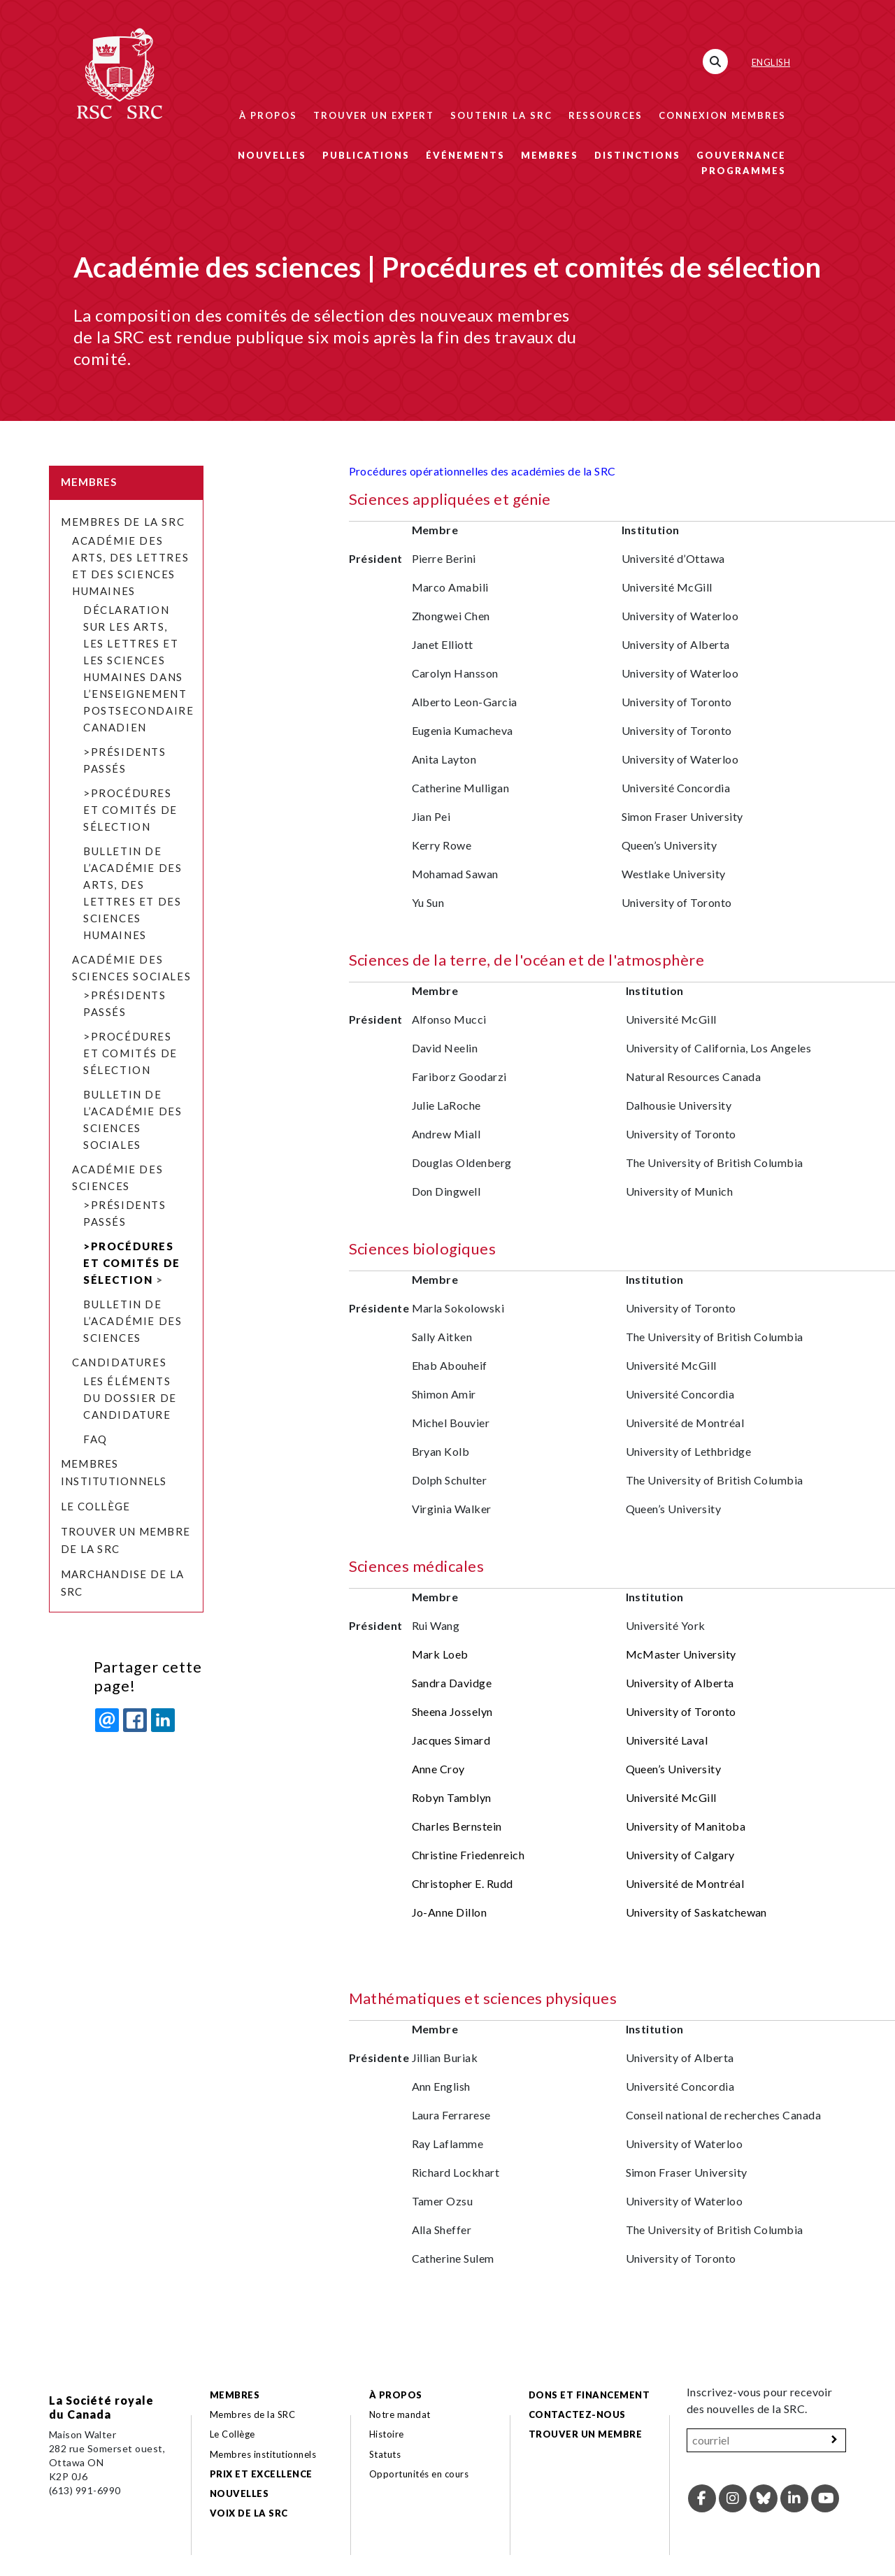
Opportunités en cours (420, 2474)
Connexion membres (722, 115)
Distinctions (637, 155)
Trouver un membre (585, 2434)
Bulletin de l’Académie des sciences (132, 1321)
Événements (465, 155)
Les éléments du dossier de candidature (130, 1398)
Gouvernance (741, 155)
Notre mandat (400, 2414)
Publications (366, 155)
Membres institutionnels (263, 2454)
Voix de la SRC (249, 2513)
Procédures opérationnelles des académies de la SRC (482, 471)
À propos (268, 115)
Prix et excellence (261, 2474)
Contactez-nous (577, 2414)
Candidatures (119, 1362)
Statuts (385, 2454)
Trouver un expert (373, 115)
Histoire (386, 2434)
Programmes (743, 170)
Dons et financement (589, 2394)
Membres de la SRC (123, 521)
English (771, 62)
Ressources (605, 115)
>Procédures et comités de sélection (130, 810)
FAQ (95, 1439)
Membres (549, 155)
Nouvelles (272, 155)
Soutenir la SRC (501, 115)
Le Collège (95, 1506)
